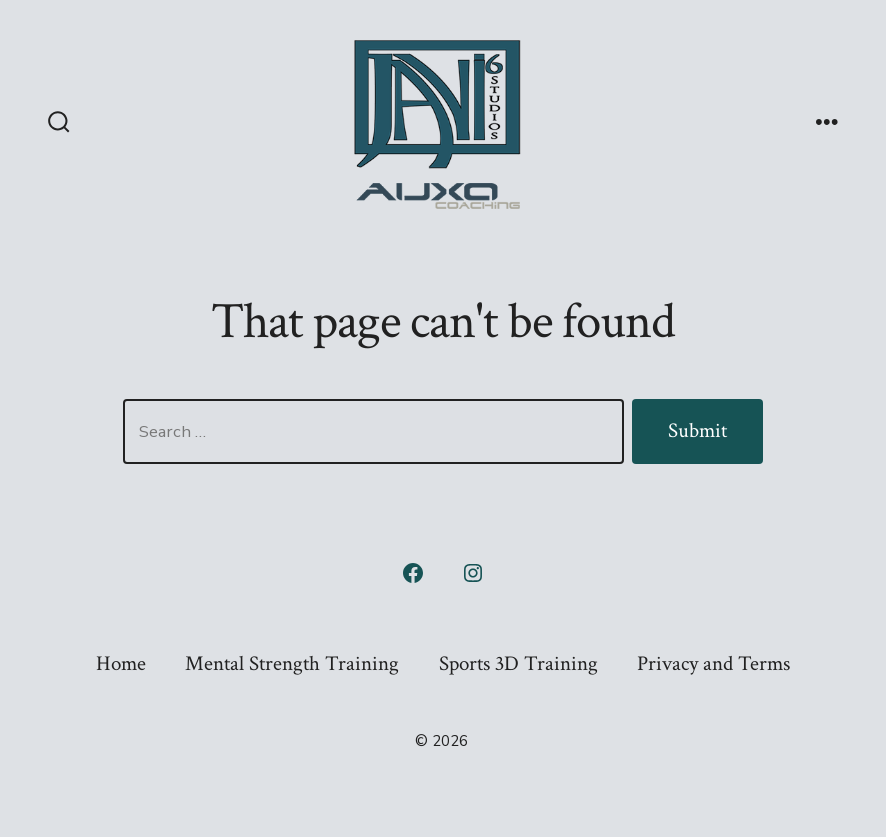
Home (121, 663)
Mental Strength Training (292, 663)
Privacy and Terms (713, 663)
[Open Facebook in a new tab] (413, 573)
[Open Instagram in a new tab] (473, 573)
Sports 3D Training (518, 663)
